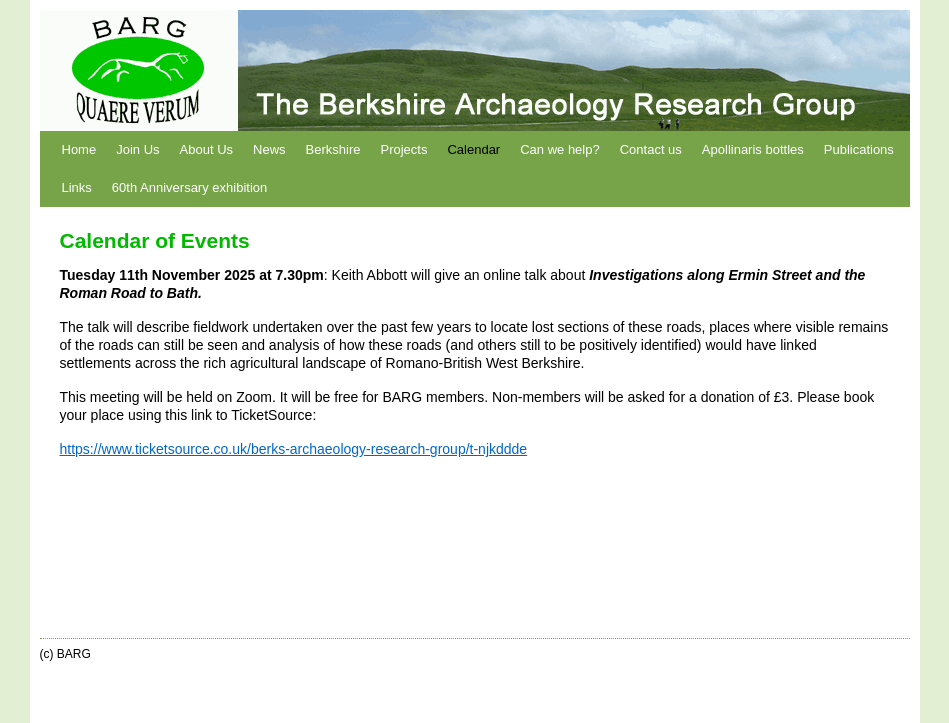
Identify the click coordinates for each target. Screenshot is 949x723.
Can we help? (560, 149)
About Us (206, 149)
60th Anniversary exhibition (189, 187)
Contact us (651, 149)
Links (77, 187)
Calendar (473, 149)
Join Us (137, 149)
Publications (859, 149)
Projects (403, 149)
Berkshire (333, 149)
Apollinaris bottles (753, 149)
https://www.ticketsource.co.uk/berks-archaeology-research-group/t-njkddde (294, 449)
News (269, 149)
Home (79, 149)
